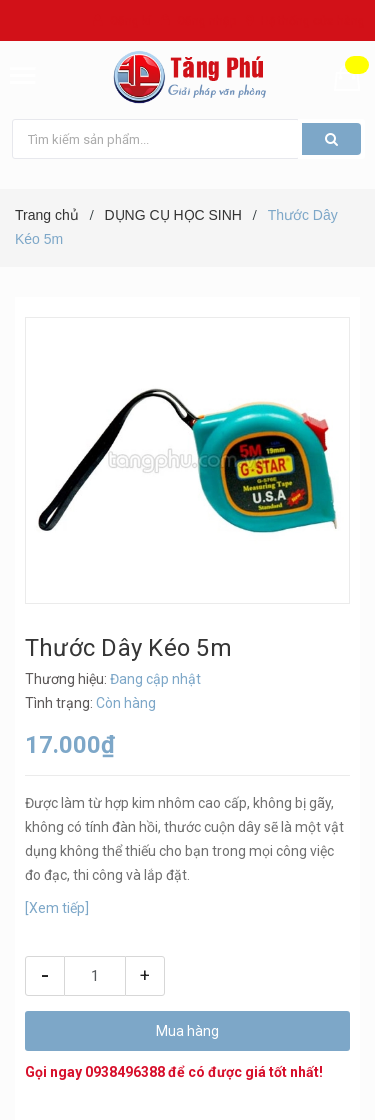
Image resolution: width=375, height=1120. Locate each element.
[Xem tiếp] (57, 908)
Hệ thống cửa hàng (313, 21)
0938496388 (125, 1072)
